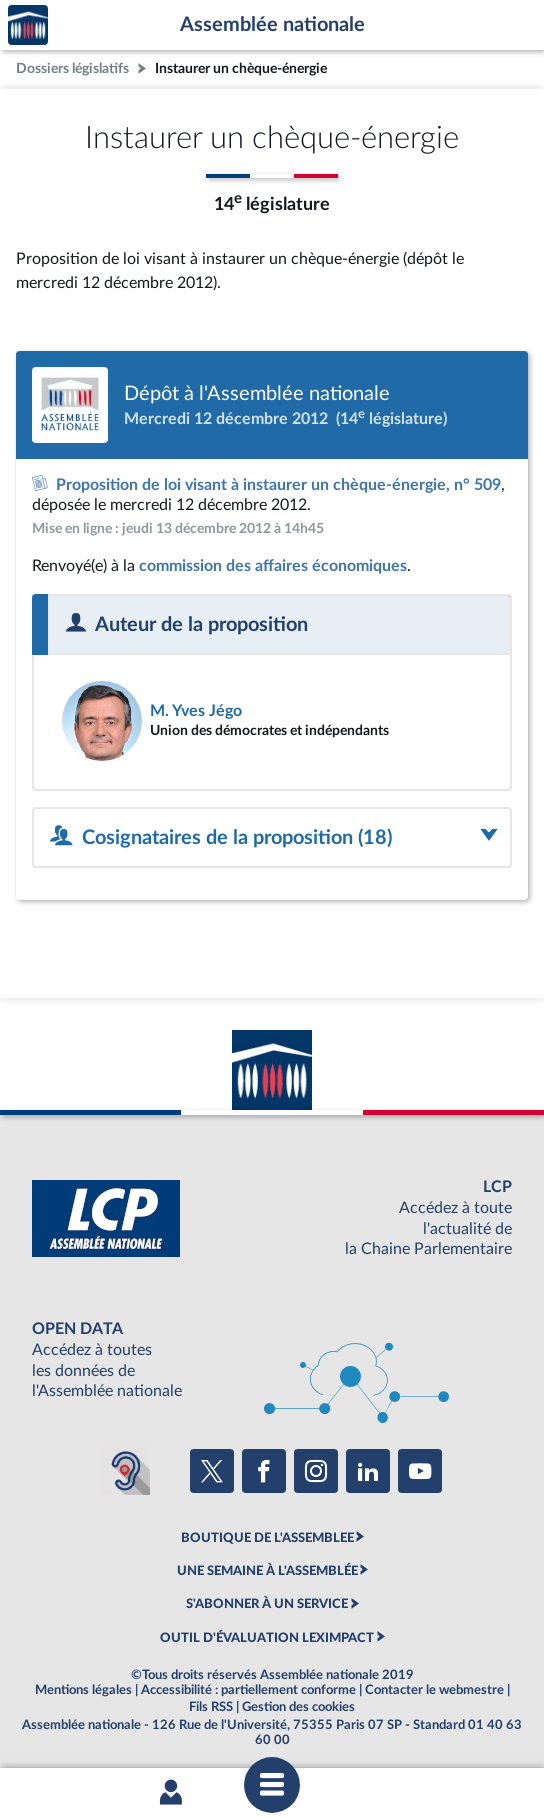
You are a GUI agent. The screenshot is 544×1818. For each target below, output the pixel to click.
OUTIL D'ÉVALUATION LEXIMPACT (267, 1638)
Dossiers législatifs (72, 68)
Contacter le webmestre (434, 1690)
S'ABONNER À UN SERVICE (267, 1604)
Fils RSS (211, 1707)
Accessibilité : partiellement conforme (248, 1690)
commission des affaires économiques (273, 566)
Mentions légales (83, 1690)
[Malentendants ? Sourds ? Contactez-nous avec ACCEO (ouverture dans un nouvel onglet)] (126, 1471)
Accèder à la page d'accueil (28, 25)
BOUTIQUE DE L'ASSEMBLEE (267, 1538)
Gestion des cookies (298, 1707)
